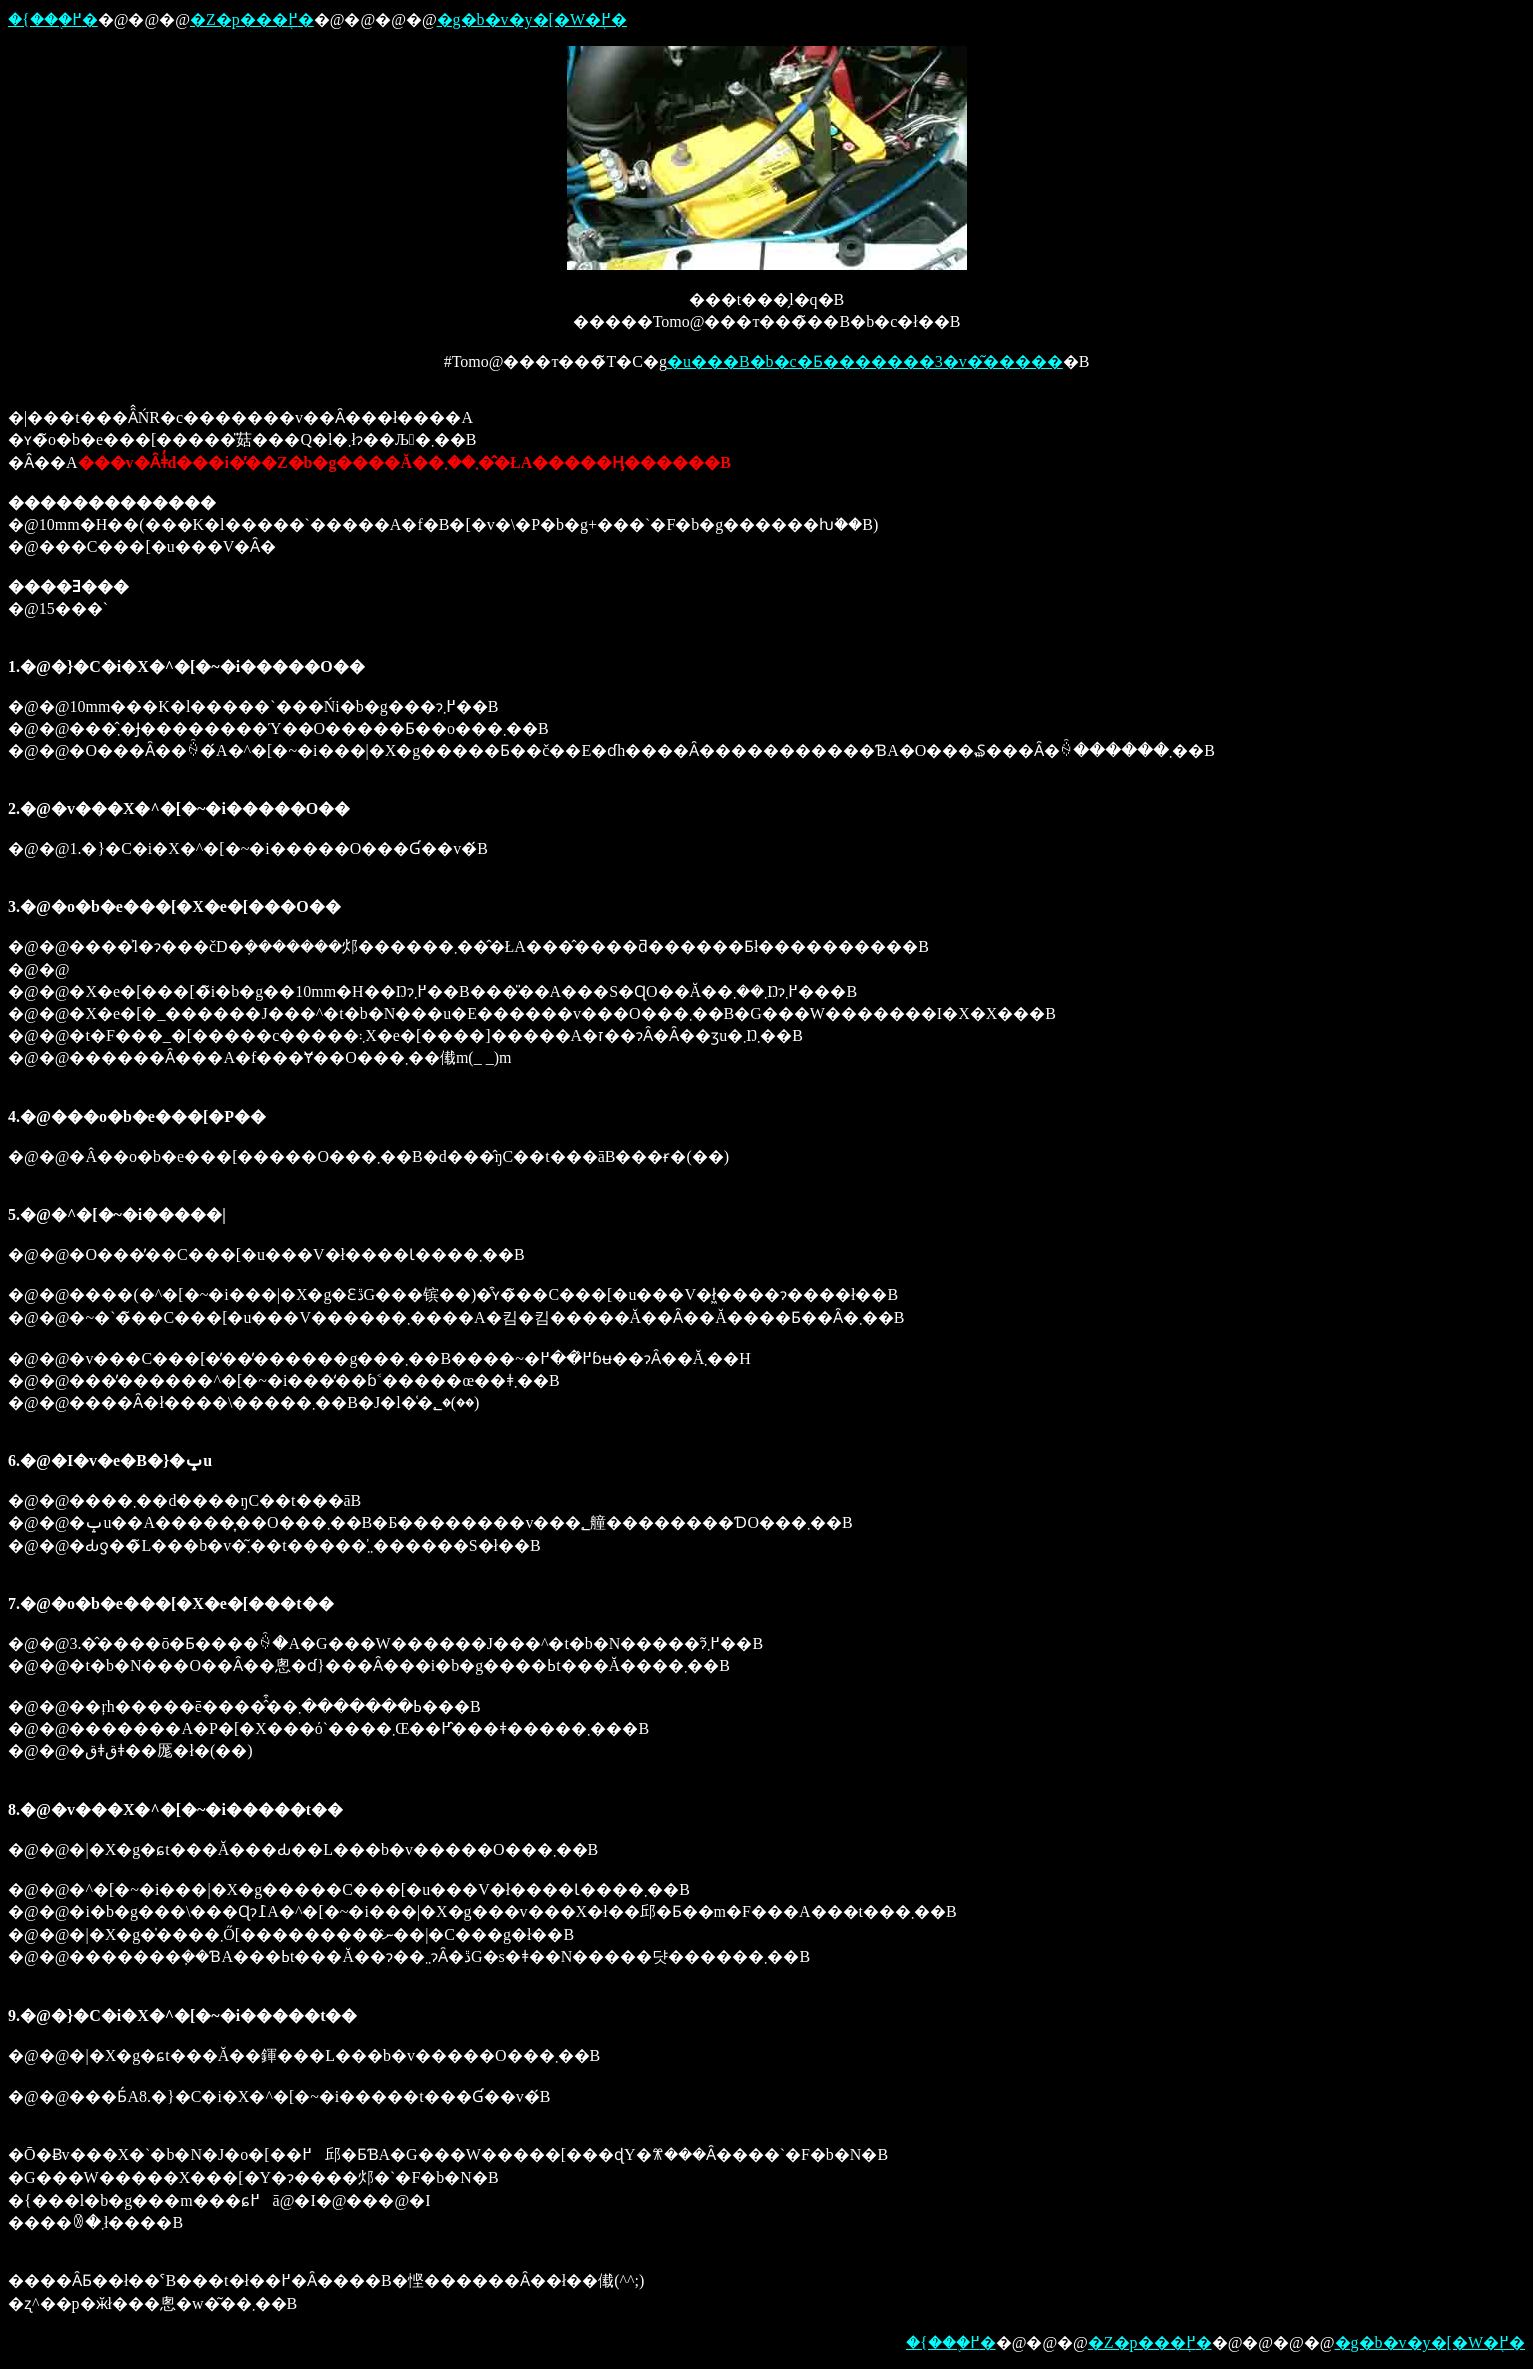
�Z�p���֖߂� (252, 19)
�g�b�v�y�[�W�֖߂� (532, 19)
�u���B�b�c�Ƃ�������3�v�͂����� (865, 361)
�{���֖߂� (53, 19)
